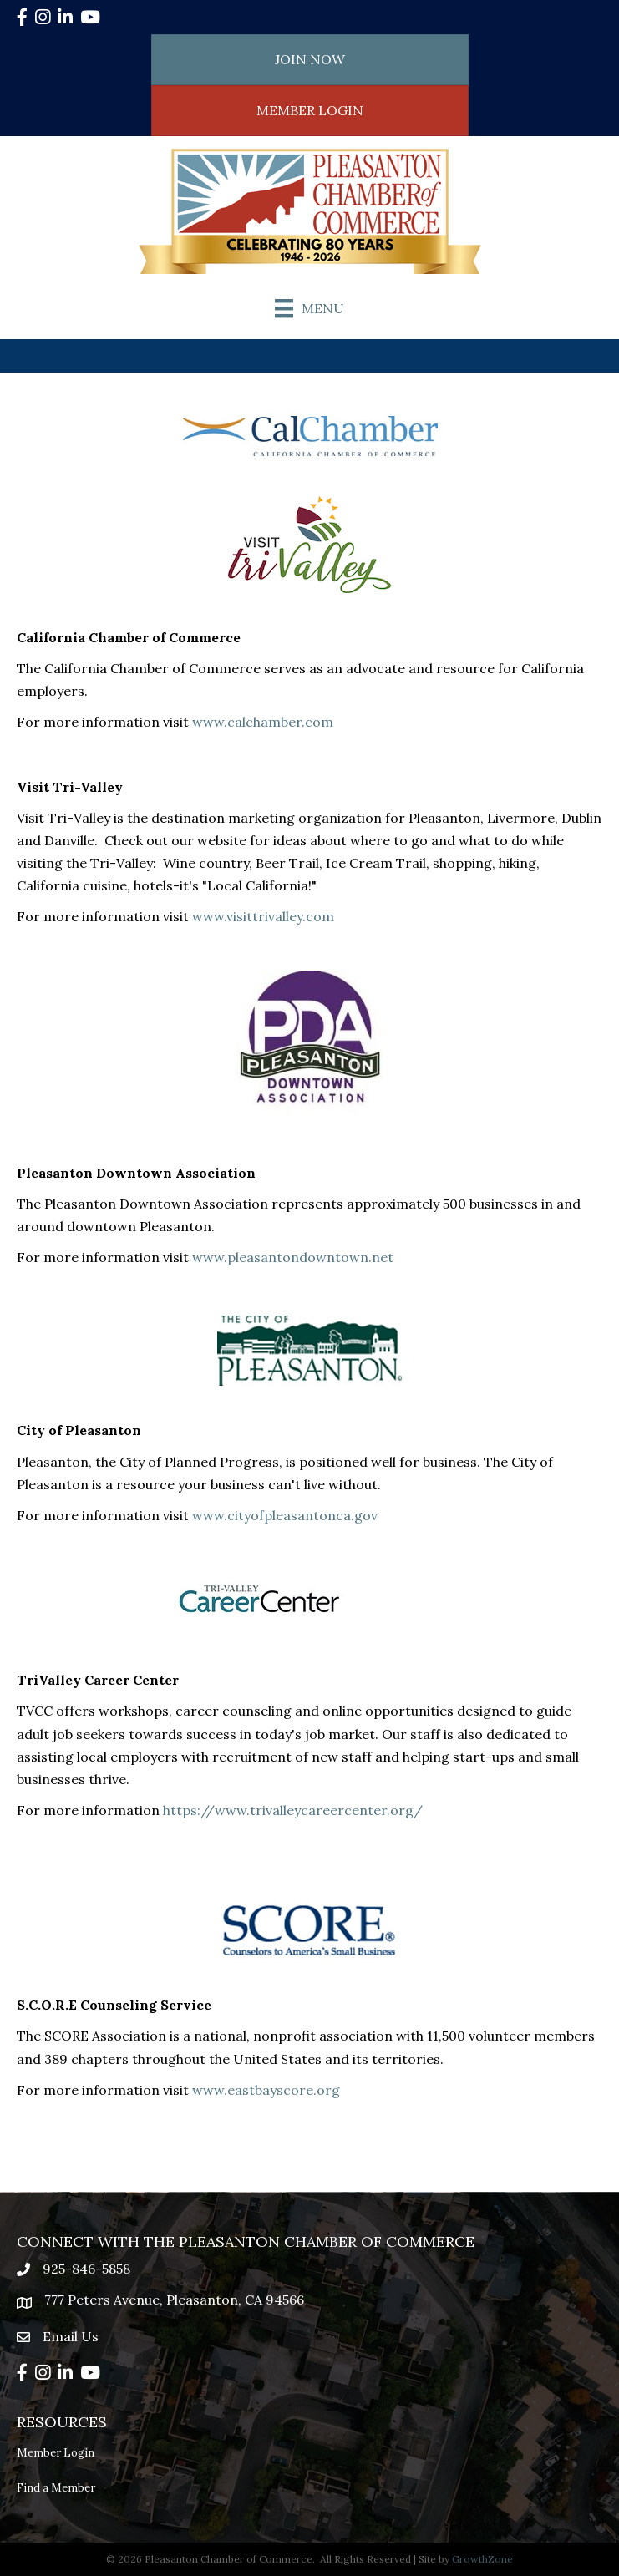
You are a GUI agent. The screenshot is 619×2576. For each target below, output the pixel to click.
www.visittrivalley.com (263, 916)
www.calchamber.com (262, 721)
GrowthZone (482, 2559)
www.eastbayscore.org (266, 2090)
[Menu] (309, 308)
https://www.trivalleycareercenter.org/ (293, 1810)
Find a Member (56, 2488)
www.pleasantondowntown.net (292, 1257)
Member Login (55, 2453)
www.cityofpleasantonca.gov (285, 1515)
